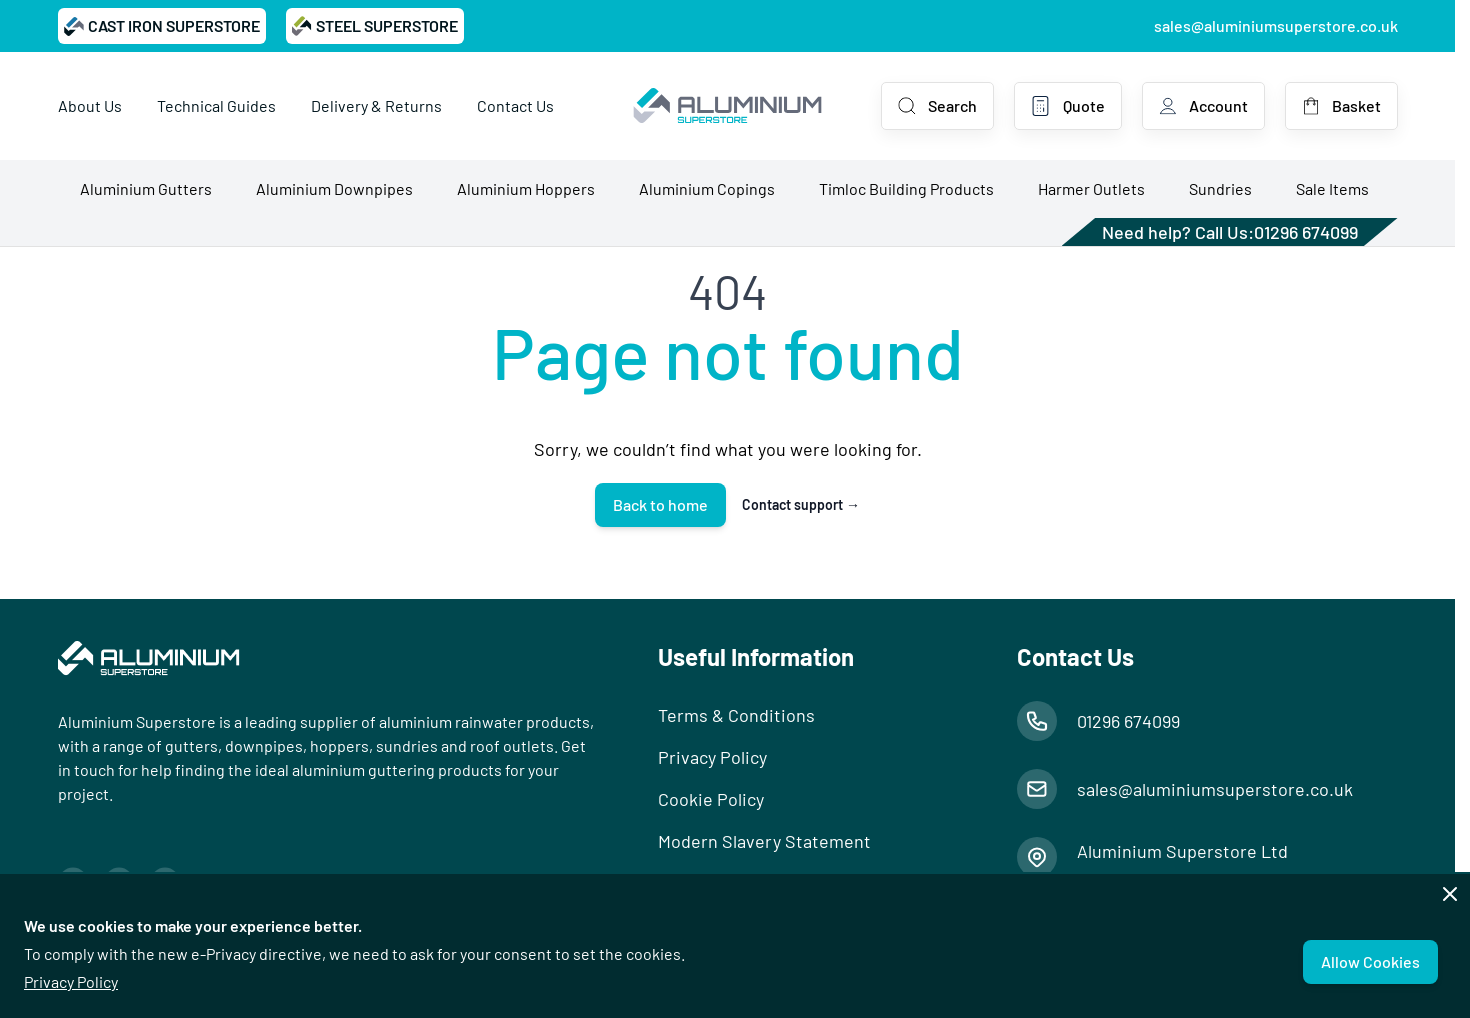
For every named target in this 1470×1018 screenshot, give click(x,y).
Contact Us (515, 105)
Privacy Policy (71, 981)
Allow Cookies (1370, 961)
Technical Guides (216, 105)
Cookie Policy (711, 799)
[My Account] (1203, 106)
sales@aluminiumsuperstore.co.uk (1276, 25)
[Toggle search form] (937, 106)
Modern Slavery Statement (764, 841)
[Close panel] (1450, 894)
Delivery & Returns (376, 105)
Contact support (801, 504)
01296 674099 (1306, 232)
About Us (90, 105)
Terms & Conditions (736, 715)
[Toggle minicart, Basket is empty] (1341, 106)
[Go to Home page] (727, 106)
